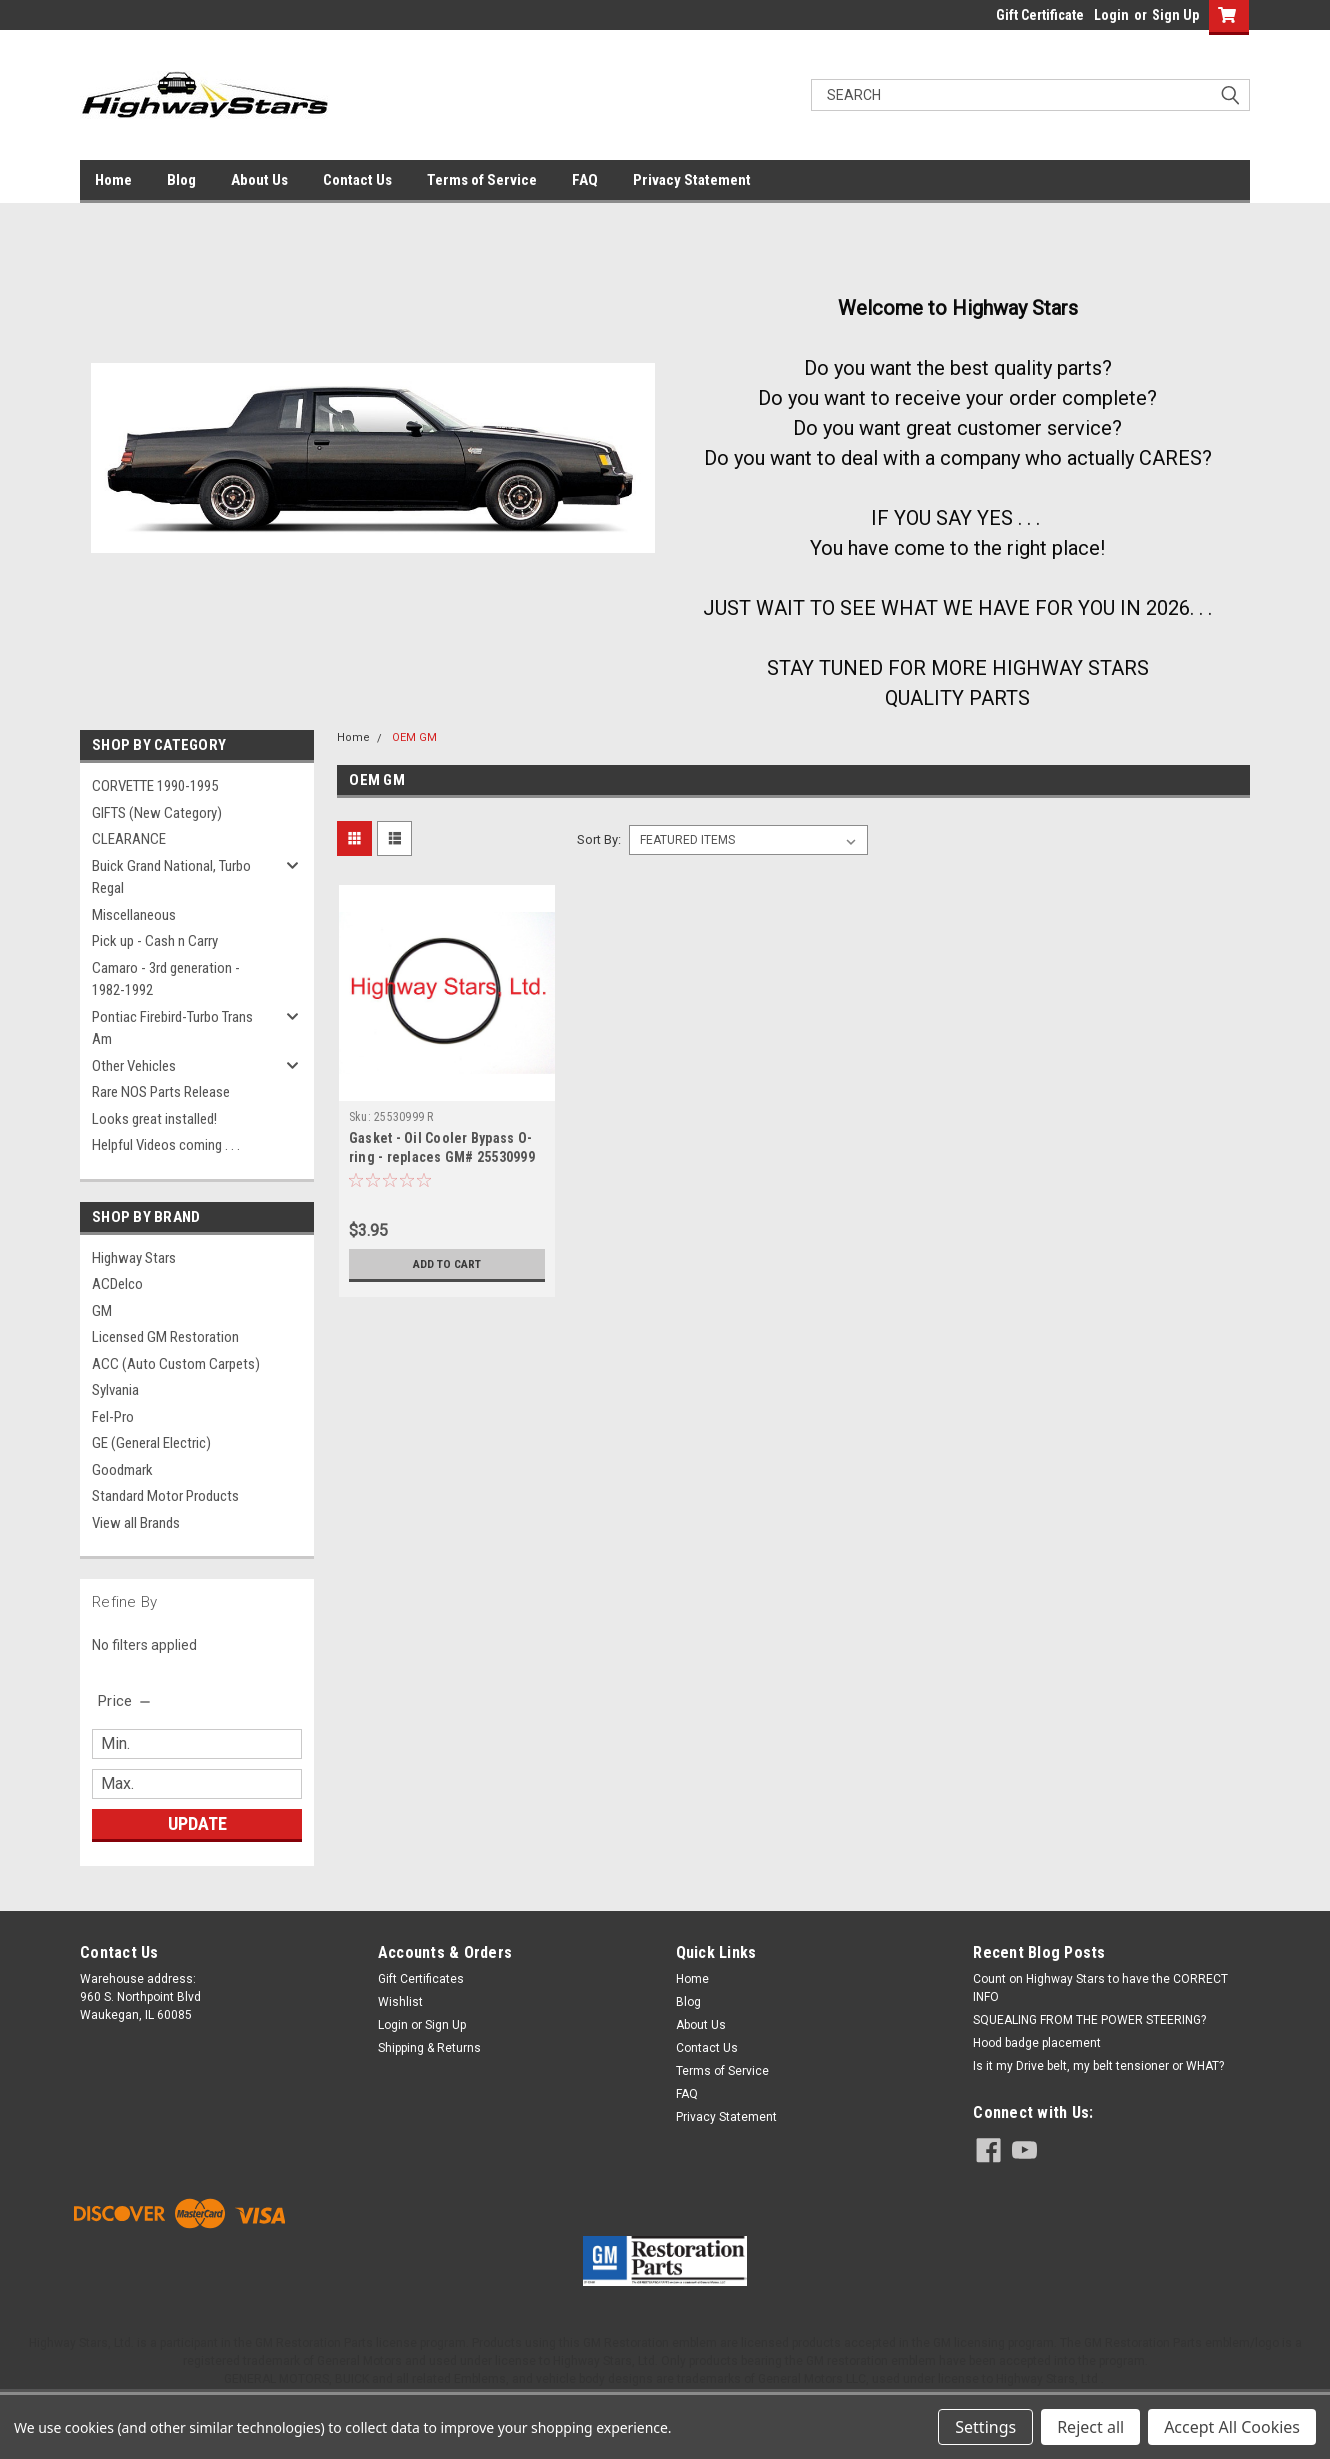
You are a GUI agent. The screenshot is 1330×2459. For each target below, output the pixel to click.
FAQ (585, 180)
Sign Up (1175, 15)
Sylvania (115, 1390)
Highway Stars (134, 1258)
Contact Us (357, 180)
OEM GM (414, 737)
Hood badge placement (1037, 2043)
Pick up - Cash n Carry (155, 941)
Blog (181, 180)
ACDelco (117, 1284)
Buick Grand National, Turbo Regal (171, 877)
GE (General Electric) (151, 1443)
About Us (259, 180)
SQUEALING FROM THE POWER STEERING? (1089, 2020)
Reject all (1090, 2427)
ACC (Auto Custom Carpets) (176, 1364)
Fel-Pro (113, 1417)
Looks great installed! (154, 1119)
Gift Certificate (1040, 15)
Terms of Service (482, 180)
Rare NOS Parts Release (161, 1092)
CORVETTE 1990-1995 (155, 786)
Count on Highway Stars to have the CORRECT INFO (1100, 1988)
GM (102, 1311)
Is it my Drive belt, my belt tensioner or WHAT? (1098, 2066)
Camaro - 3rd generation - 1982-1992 (166, 979)
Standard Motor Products (165, 1496)
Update (197, 1823)
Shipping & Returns (429, 2048)
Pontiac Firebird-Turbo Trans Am (172, 1028)
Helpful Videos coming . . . (166, 1145)
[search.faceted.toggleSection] (125, 1701)
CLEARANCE (129, 839)
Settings (985, 2427)
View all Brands (136, 1523)
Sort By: (599, 839)
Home (113, 180)
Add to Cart (446, 1264)
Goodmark (122, 1470)
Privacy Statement (692, 180)
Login (1111, 15)
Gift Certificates (421, 1979)
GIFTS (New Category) (157, 813)
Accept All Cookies (1232, 2427)
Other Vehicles (134, 1066)
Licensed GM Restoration (165, 1337)
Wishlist (400, 2002)
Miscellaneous (134, 915)
